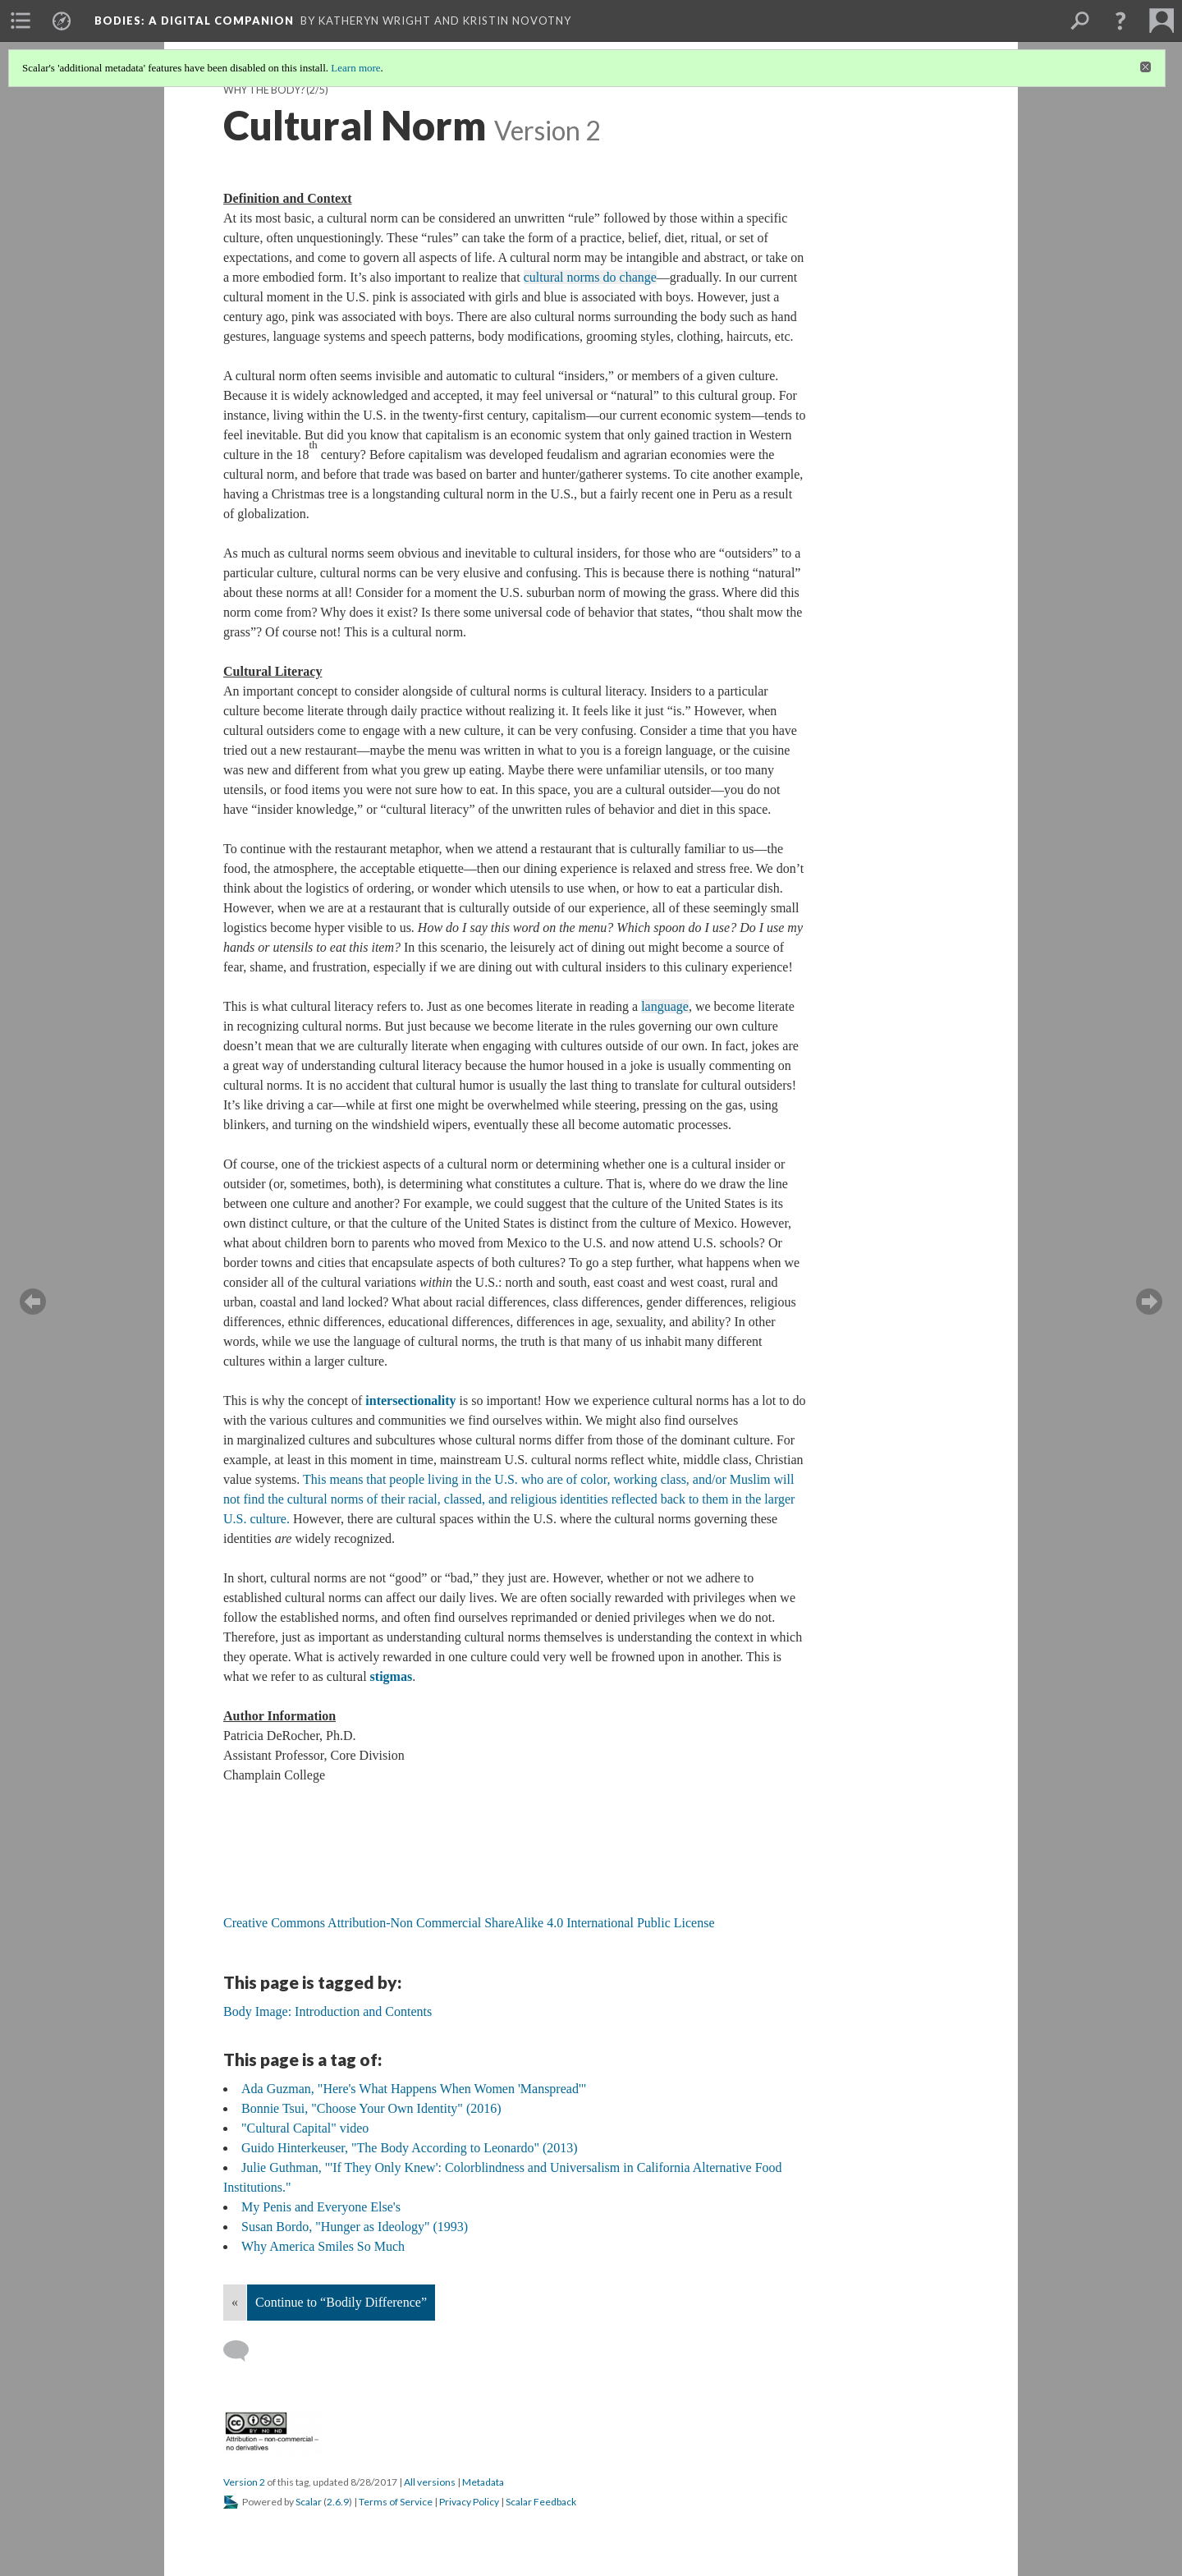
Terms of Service (396, 2502)
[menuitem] (20, 20)
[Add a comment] (243, 2351)
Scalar (309, 2502)
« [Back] (234, 2302)
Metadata (483, 2482)
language (665, 1006)
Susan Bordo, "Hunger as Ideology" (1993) (354, 2227)
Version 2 (244, 2482)
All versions (430, 2482)
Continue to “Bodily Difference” (341, 2302)
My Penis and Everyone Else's (321, 2207)
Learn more (355, 68)
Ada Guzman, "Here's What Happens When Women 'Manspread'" (413, 2089)
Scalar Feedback (541, 2502)
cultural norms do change (590, 277)
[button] (1120, 20)
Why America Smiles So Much (323, 2246)
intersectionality (410, 1400)
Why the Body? (264, 90)
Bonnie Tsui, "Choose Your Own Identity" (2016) (371, 2108)
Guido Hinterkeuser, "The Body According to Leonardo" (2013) (409, 2148)
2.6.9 (338, 2502)
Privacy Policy (469, 2502)
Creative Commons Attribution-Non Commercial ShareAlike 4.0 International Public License (470, 1923)
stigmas (391, 1676)
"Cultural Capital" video (305, 2128)
